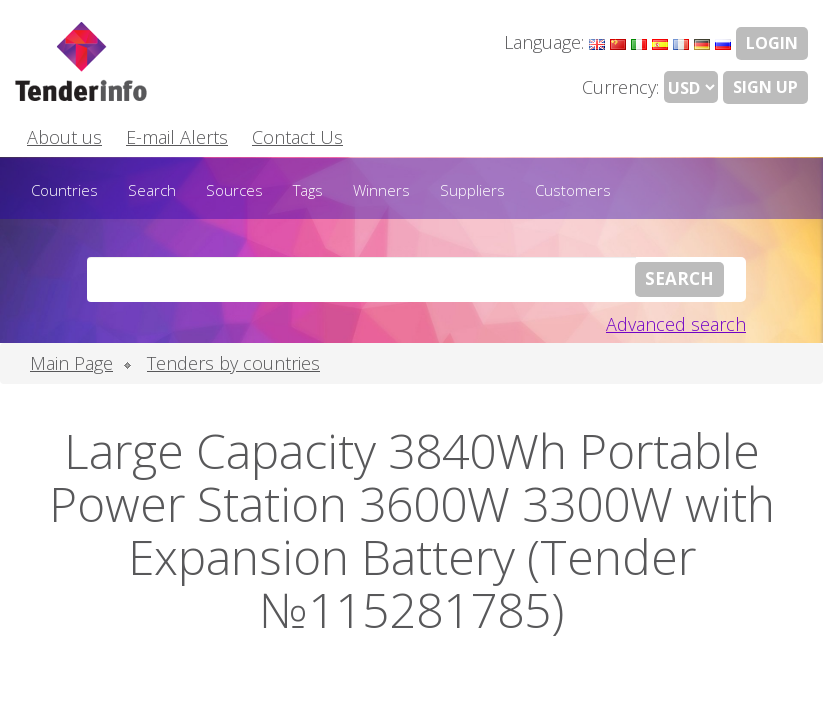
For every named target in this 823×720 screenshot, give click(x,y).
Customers (573, 190)
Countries (64, 190)
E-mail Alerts (177, 137)
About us (64, 137)
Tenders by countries (233, 363)
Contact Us (297, 137)
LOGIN (772, 43)
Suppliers (472, 190)
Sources (234, 190)
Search (152, 190)
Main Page (71, 363)
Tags (308, 190)
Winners (381, 190)
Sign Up (765, 87)
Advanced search (676, 324)
